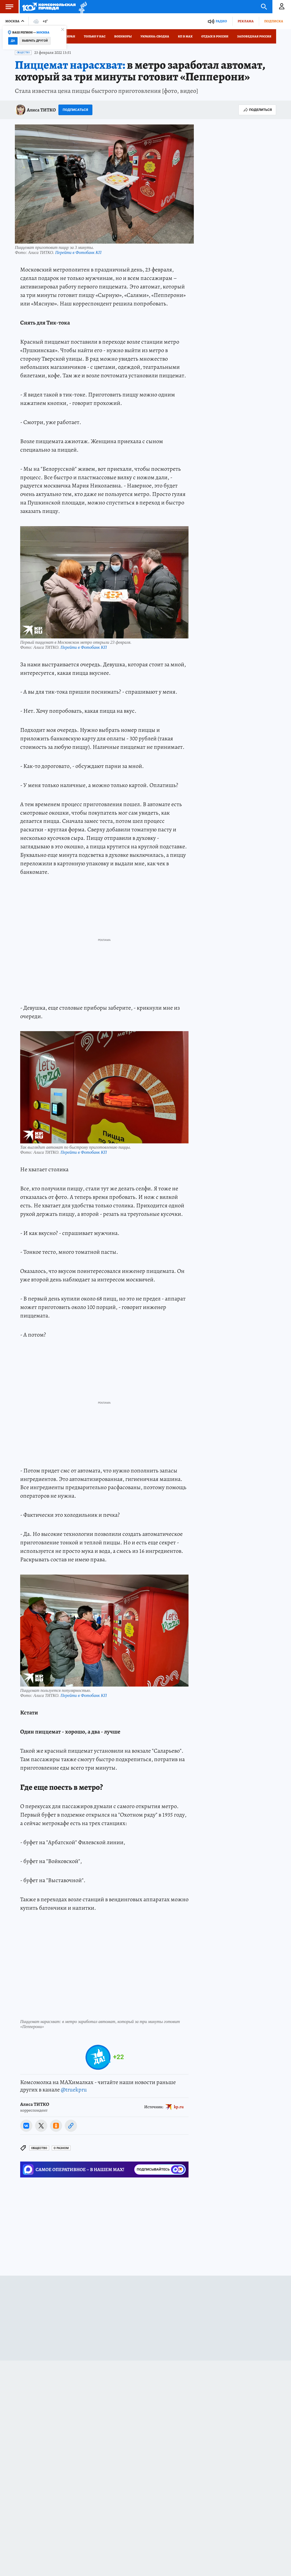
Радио (221, 21)
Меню (6, 6)
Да (13, 40)
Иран (71, 36)
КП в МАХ (185, 36)
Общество (23, 52)
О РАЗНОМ (61, 2148)
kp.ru (179, 2107)
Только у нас (94, 36)
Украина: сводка (154, 36)
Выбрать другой (35, 40)
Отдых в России (214, 36)
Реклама (246, 21)
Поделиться (257, 110)
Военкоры (123, 36)
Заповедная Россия (254, 36)
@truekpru (74, 2090)
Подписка (273, 21)
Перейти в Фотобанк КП (78, 252)
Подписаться (75, 110)
